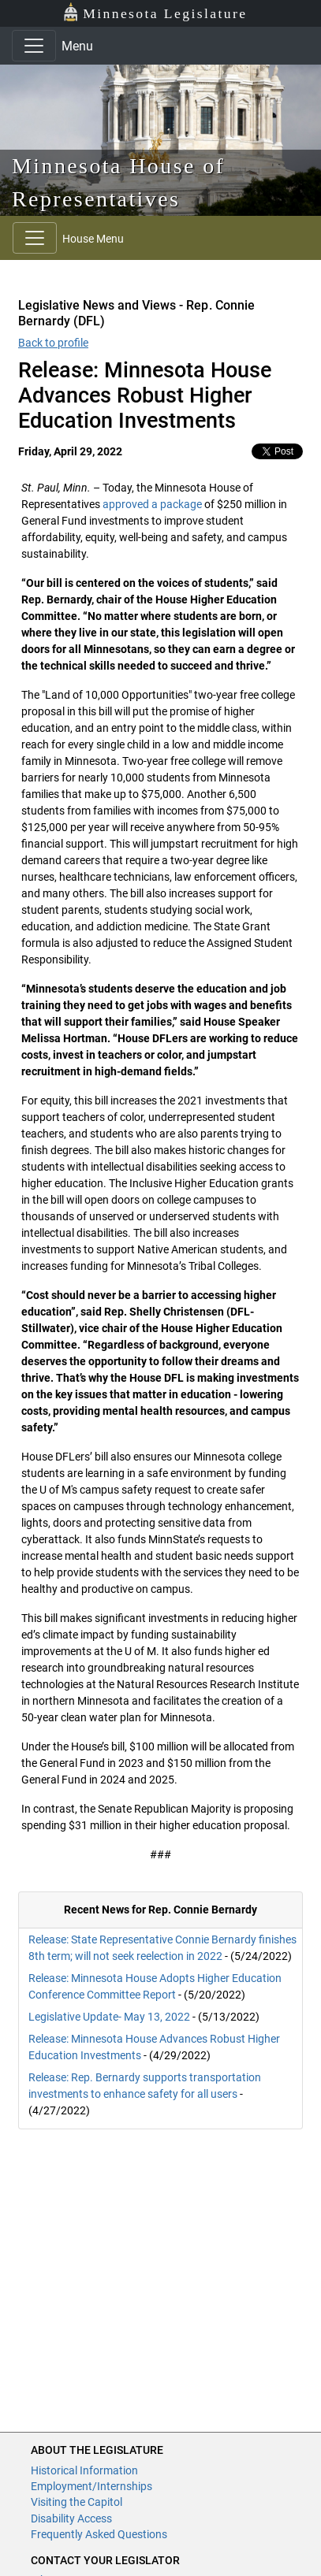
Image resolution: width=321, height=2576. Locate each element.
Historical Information (84, 2470)
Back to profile (53, 342)
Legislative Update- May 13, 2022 (109, 2016)
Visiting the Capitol (76, 2502)
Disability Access (71, 2518)
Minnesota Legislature (155, 12)
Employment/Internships (91, 2486)
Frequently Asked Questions (99, 2534)
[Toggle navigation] (34, 45)
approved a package (152, 504)
